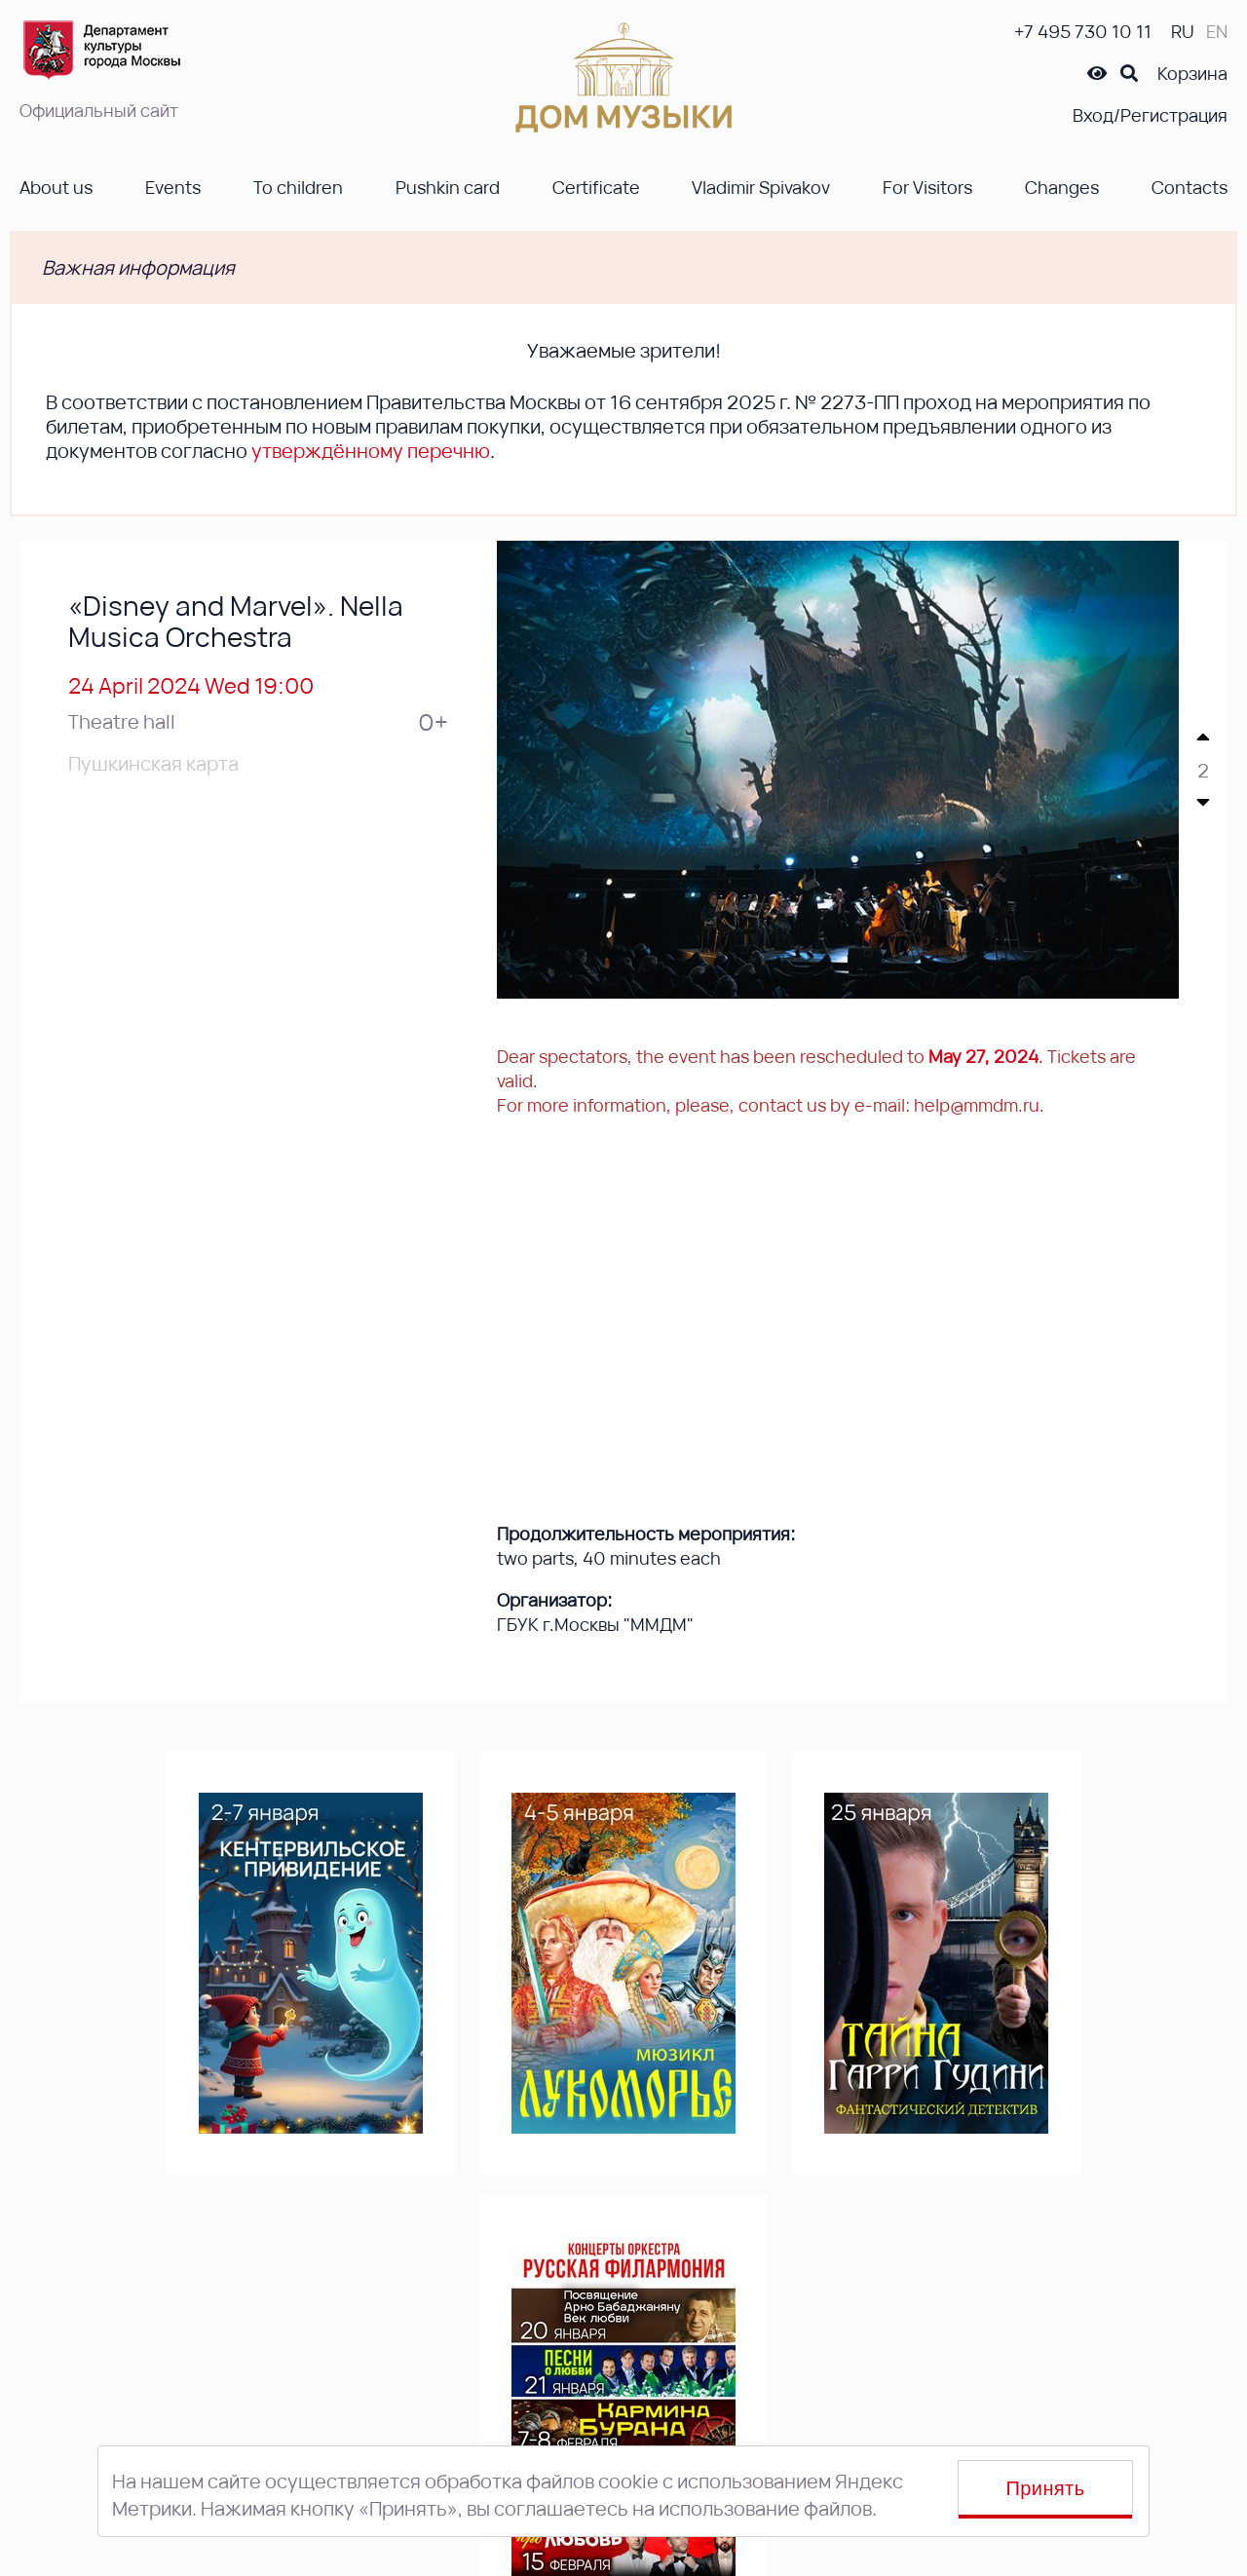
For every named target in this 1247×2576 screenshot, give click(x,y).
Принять (1045, 2488)
